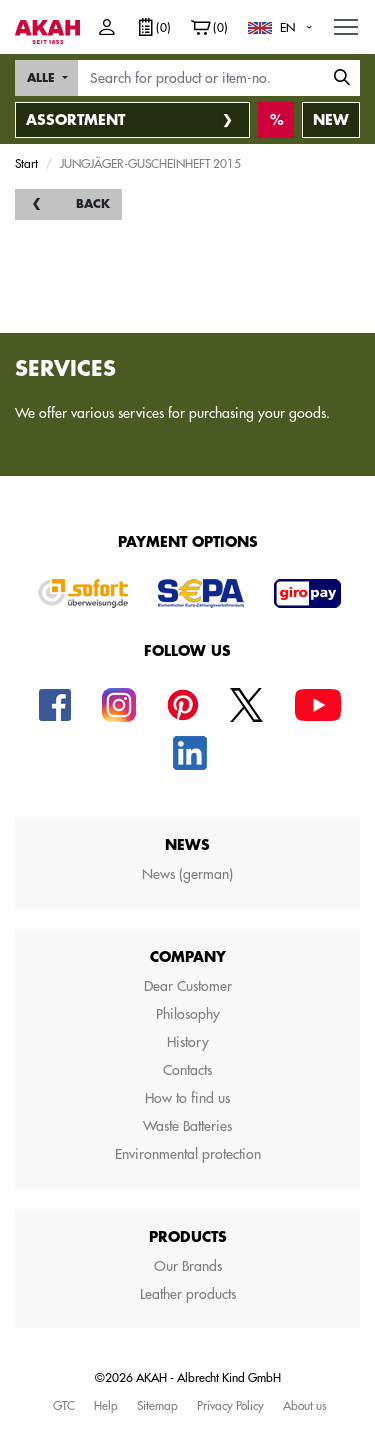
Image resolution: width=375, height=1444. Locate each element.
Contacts (187, 1070)
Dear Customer (188, 986)
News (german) (187, 874)
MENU (347, 22)
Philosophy (188, 1014)
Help (106, 1405)
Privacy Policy (230, 1405)
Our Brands (188, 1266)
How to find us (187, 1098)
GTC (64, 1405)
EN (287, 27)
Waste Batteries (187, 1126)
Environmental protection (188, 1154)
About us (305, 1405)
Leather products (188, 1294)
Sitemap (157, 1405)
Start (26, 163)
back (93, 204)
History (188, 1042)
